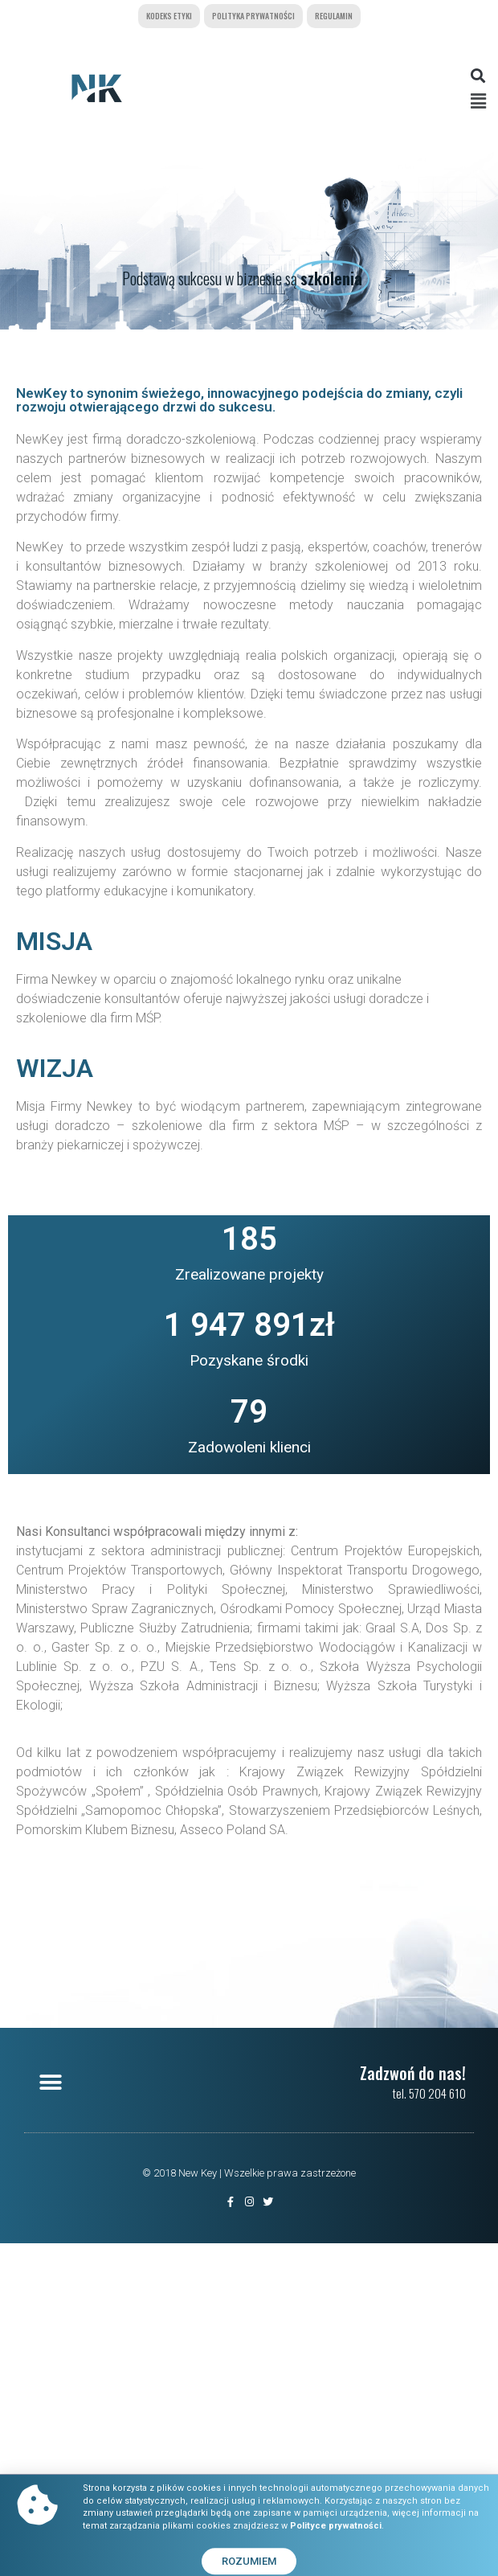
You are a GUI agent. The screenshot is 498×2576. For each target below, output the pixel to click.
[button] (477, 75)
